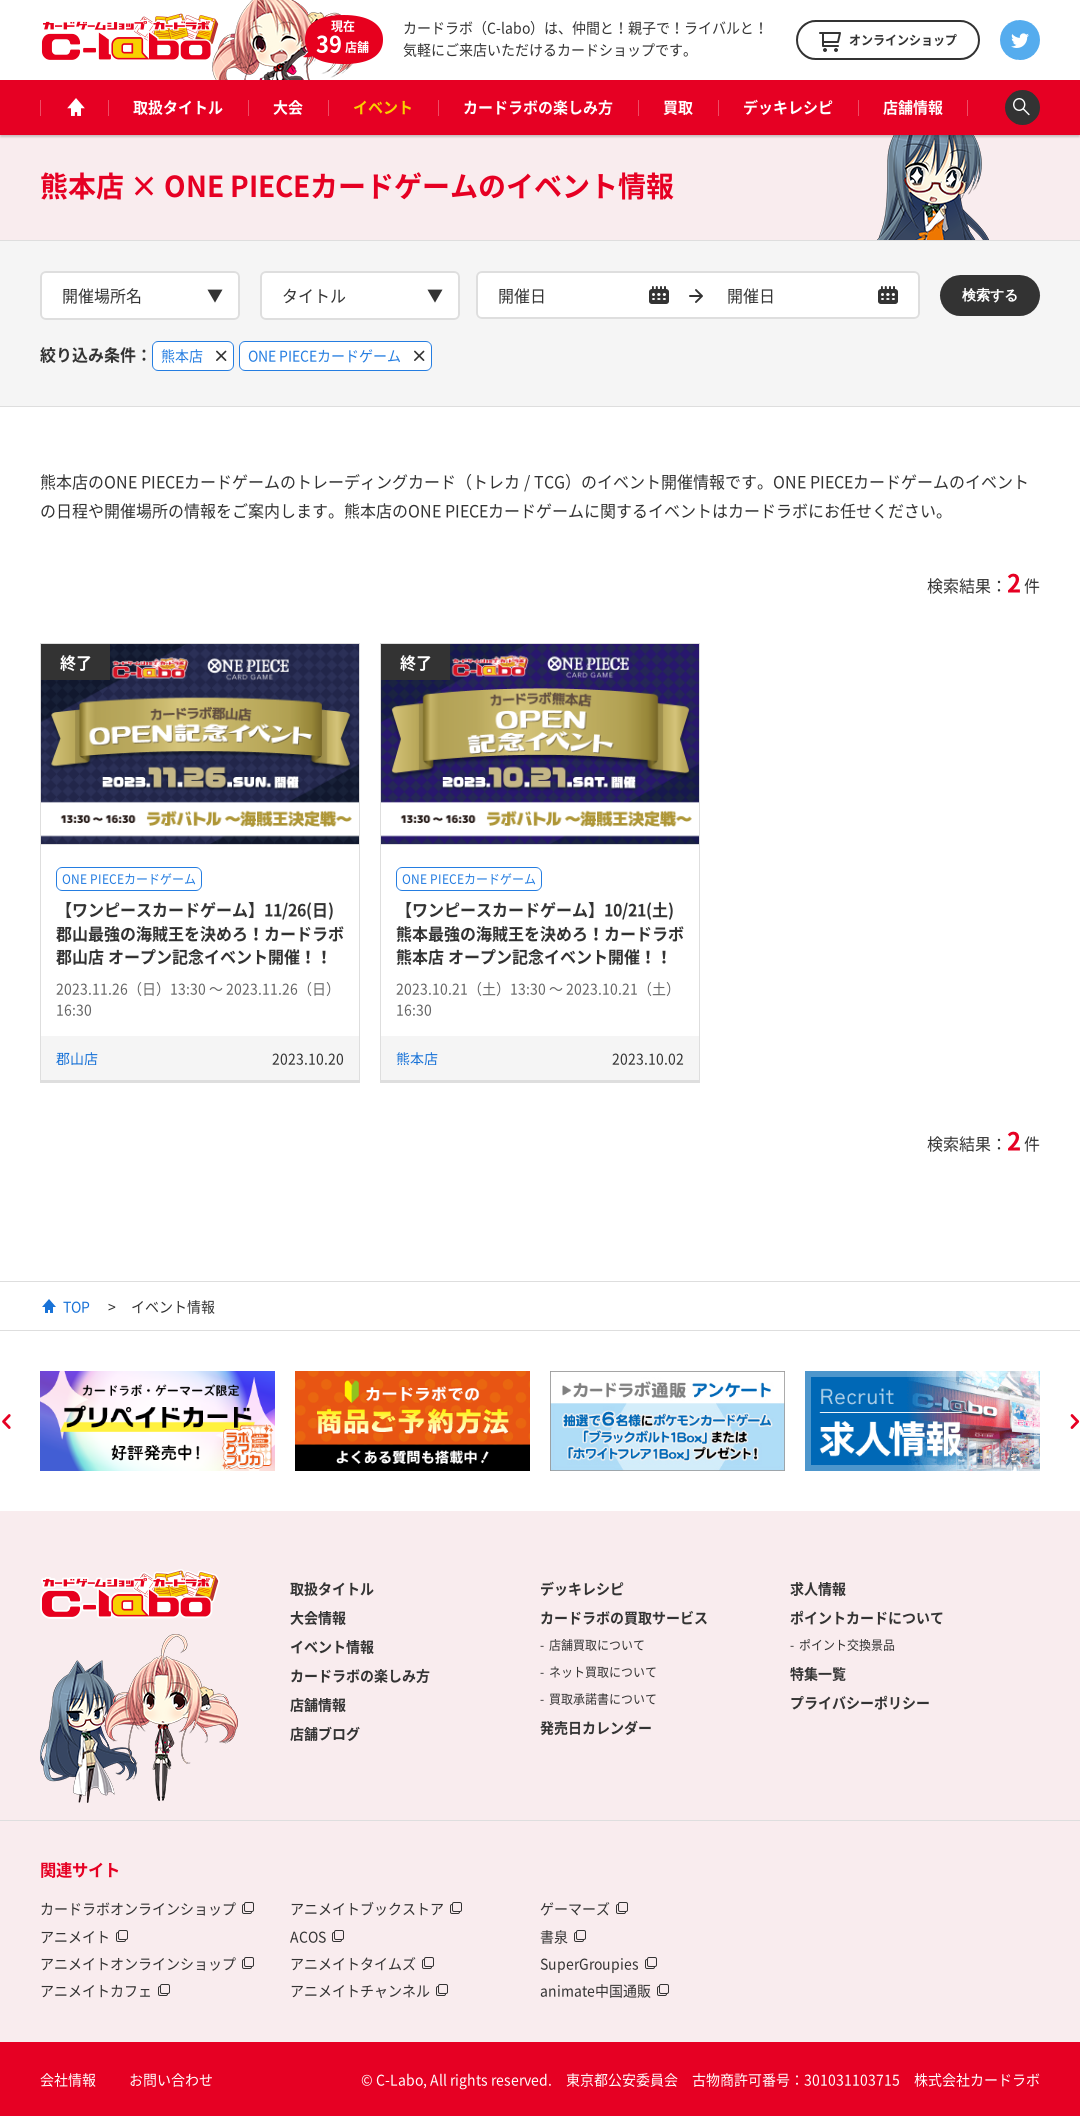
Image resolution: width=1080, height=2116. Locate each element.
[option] (157, 1421)
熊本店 (417, 1058)
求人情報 (818, 1588)
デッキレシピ (788, 107)
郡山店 (77, 1058)
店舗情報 (913, 107)
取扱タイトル (178, 107)
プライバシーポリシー (860, 1702)
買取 (678, 107)
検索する (990, 295)
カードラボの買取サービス (624, 1617)
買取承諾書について (603, 1699)
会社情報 (68, 2079)
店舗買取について (597, 1645)
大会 (288, 107)
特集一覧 (818, 1673)
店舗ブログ (325, 1733)
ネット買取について (603, 1672)
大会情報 (318, 1617)
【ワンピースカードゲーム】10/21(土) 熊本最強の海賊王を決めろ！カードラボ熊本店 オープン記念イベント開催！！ (540, 932)
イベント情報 (332, 1646)
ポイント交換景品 (847, 1645)
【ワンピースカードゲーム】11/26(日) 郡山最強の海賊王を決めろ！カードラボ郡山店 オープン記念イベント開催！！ (200, 932)
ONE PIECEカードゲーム (129, 879)
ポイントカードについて (867, 1617)
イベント (383, 107)
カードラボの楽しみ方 (538, 107)
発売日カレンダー (596, 1727)
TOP (76, 1306)
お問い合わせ (171, 2079)
